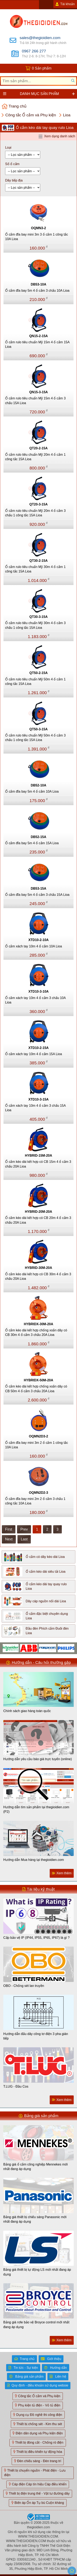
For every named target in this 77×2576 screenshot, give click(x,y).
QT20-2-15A (38, 448)
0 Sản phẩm (41, 68)
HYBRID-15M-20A (38, 1155)
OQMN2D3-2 (38, 1436)
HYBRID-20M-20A (38, 1211)
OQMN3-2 (38, 228)
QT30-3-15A (38, 617)
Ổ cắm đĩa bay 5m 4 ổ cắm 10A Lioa (32, 791)
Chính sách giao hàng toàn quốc (27, 1711)
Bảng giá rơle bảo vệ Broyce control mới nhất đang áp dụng (36, 2324)
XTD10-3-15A (38, 1099)
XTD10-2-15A (38, 1048)
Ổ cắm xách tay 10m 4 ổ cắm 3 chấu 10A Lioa (35, 1000)
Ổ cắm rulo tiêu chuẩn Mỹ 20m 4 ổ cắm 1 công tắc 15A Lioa (35, 457)
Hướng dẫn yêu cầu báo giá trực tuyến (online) (37, 1759)
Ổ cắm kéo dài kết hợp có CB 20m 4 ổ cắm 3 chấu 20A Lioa (38, 1220)
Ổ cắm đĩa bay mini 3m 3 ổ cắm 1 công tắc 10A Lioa (36, 237)
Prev (24, 1529)
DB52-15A (38, 837)
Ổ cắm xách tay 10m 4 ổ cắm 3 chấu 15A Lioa (35, 1108)
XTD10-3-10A (38, 991)
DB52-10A (38, 785)
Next (9, 1539)
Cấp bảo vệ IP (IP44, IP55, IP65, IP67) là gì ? (36, 1937)
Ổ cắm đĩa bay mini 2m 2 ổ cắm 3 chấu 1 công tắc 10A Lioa (35, 1501)
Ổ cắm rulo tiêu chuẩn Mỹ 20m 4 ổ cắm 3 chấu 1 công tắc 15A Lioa (35, 513)
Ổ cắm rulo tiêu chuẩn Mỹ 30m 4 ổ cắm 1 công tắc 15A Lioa (35, 569)
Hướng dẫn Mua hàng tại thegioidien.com (33, 1859)
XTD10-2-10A (38, 940)
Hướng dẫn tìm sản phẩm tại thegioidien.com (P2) (36, 1809)
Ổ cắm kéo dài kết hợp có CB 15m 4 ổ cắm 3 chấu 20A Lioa (38, 1164)
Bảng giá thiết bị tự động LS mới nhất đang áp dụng (37, 2272)
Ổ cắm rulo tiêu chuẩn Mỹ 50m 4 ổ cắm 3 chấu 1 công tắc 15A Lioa (35, 738)
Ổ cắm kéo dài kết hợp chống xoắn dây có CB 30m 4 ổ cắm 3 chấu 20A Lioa (36, 1332)
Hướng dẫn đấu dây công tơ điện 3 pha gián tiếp (35, 2036)
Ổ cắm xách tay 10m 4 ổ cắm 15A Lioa (33, 1054)
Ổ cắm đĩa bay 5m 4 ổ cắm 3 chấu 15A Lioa (37, 894)
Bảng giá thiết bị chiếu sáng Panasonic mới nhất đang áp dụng (35, 2219)
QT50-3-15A (38, 729)
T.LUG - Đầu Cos (15, 2086)
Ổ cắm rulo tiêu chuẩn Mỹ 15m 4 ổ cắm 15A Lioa (37, 344)
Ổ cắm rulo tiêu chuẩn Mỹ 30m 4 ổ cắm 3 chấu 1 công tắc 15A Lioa (35, 625)
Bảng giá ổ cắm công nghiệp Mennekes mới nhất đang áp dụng (35, 2167)
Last (24, 1539)
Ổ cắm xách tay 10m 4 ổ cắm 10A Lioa (33, 946)
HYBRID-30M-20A (38, 1268)
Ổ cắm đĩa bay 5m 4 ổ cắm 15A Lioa (32, 843)
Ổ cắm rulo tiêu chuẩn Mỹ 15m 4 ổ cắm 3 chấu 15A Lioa (35, 401)
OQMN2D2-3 (38, 1492)
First (8, 1529)
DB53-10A (38, 284)
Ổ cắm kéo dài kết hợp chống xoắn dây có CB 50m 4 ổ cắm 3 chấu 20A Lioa (36, 1389)
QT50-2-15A (38, 673)
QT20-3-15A (38, 504)
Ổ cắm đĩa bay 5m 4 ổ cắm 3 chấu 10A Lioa (37, 290)
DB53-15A (38, 888)
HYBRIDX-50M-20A (38, 1380)
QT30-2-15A (38, 560)
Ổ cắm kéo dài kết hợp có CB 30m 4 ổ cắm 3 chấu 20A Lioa (38, 1276)
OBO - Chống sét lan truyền (23, 1985)
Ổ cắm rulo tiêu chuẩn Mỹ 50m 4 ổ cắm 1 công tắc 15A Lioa (35, 682)
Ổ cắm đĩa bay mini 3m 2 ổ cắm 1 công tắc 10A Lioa (36, 1445)
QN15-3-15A (38, 392)
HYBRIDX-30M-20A (38, 1324)
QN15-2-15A (38, 336)
